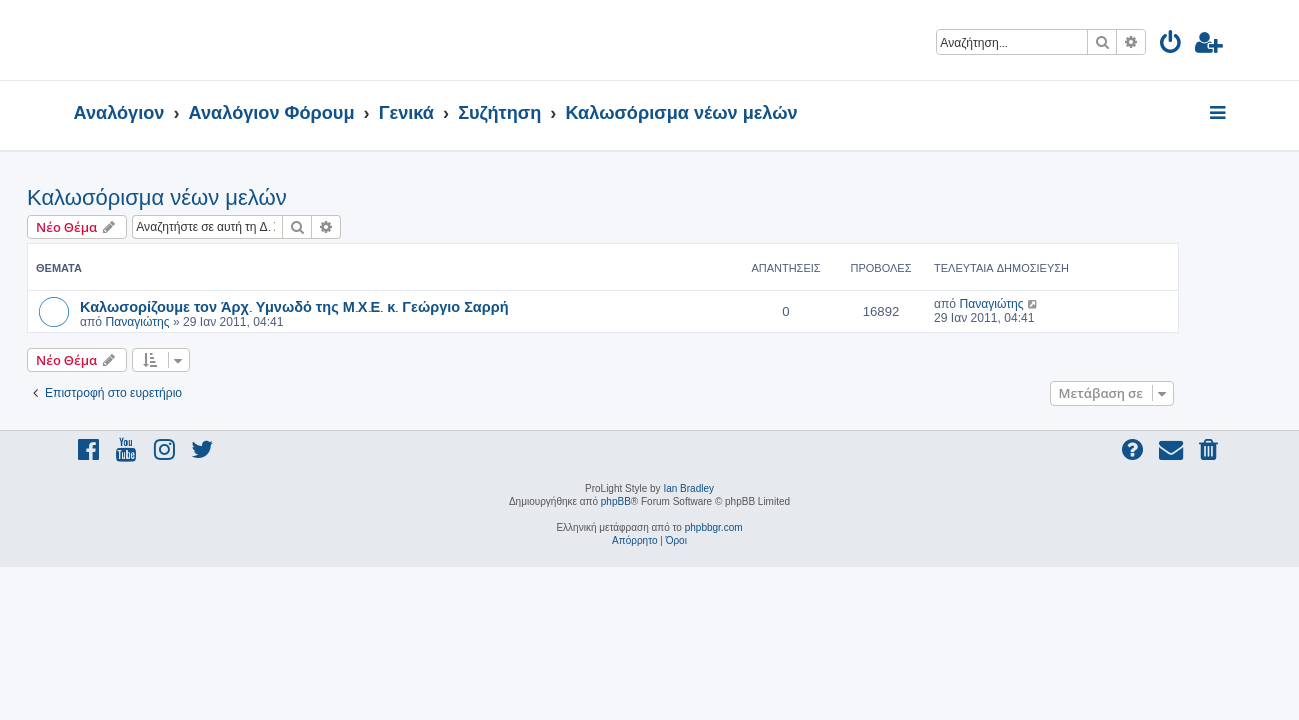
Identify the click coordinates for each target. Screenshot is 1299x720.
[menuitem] (1171, 45)
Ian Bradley (688, 488)
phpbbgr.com (714, 527)
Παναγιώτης (184, 322)
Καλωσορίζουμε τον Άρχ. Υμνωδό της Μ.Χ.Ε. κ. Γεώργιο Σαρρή (341, 306)
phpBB (616, 501)
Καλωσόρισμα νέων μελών (204, 197)
